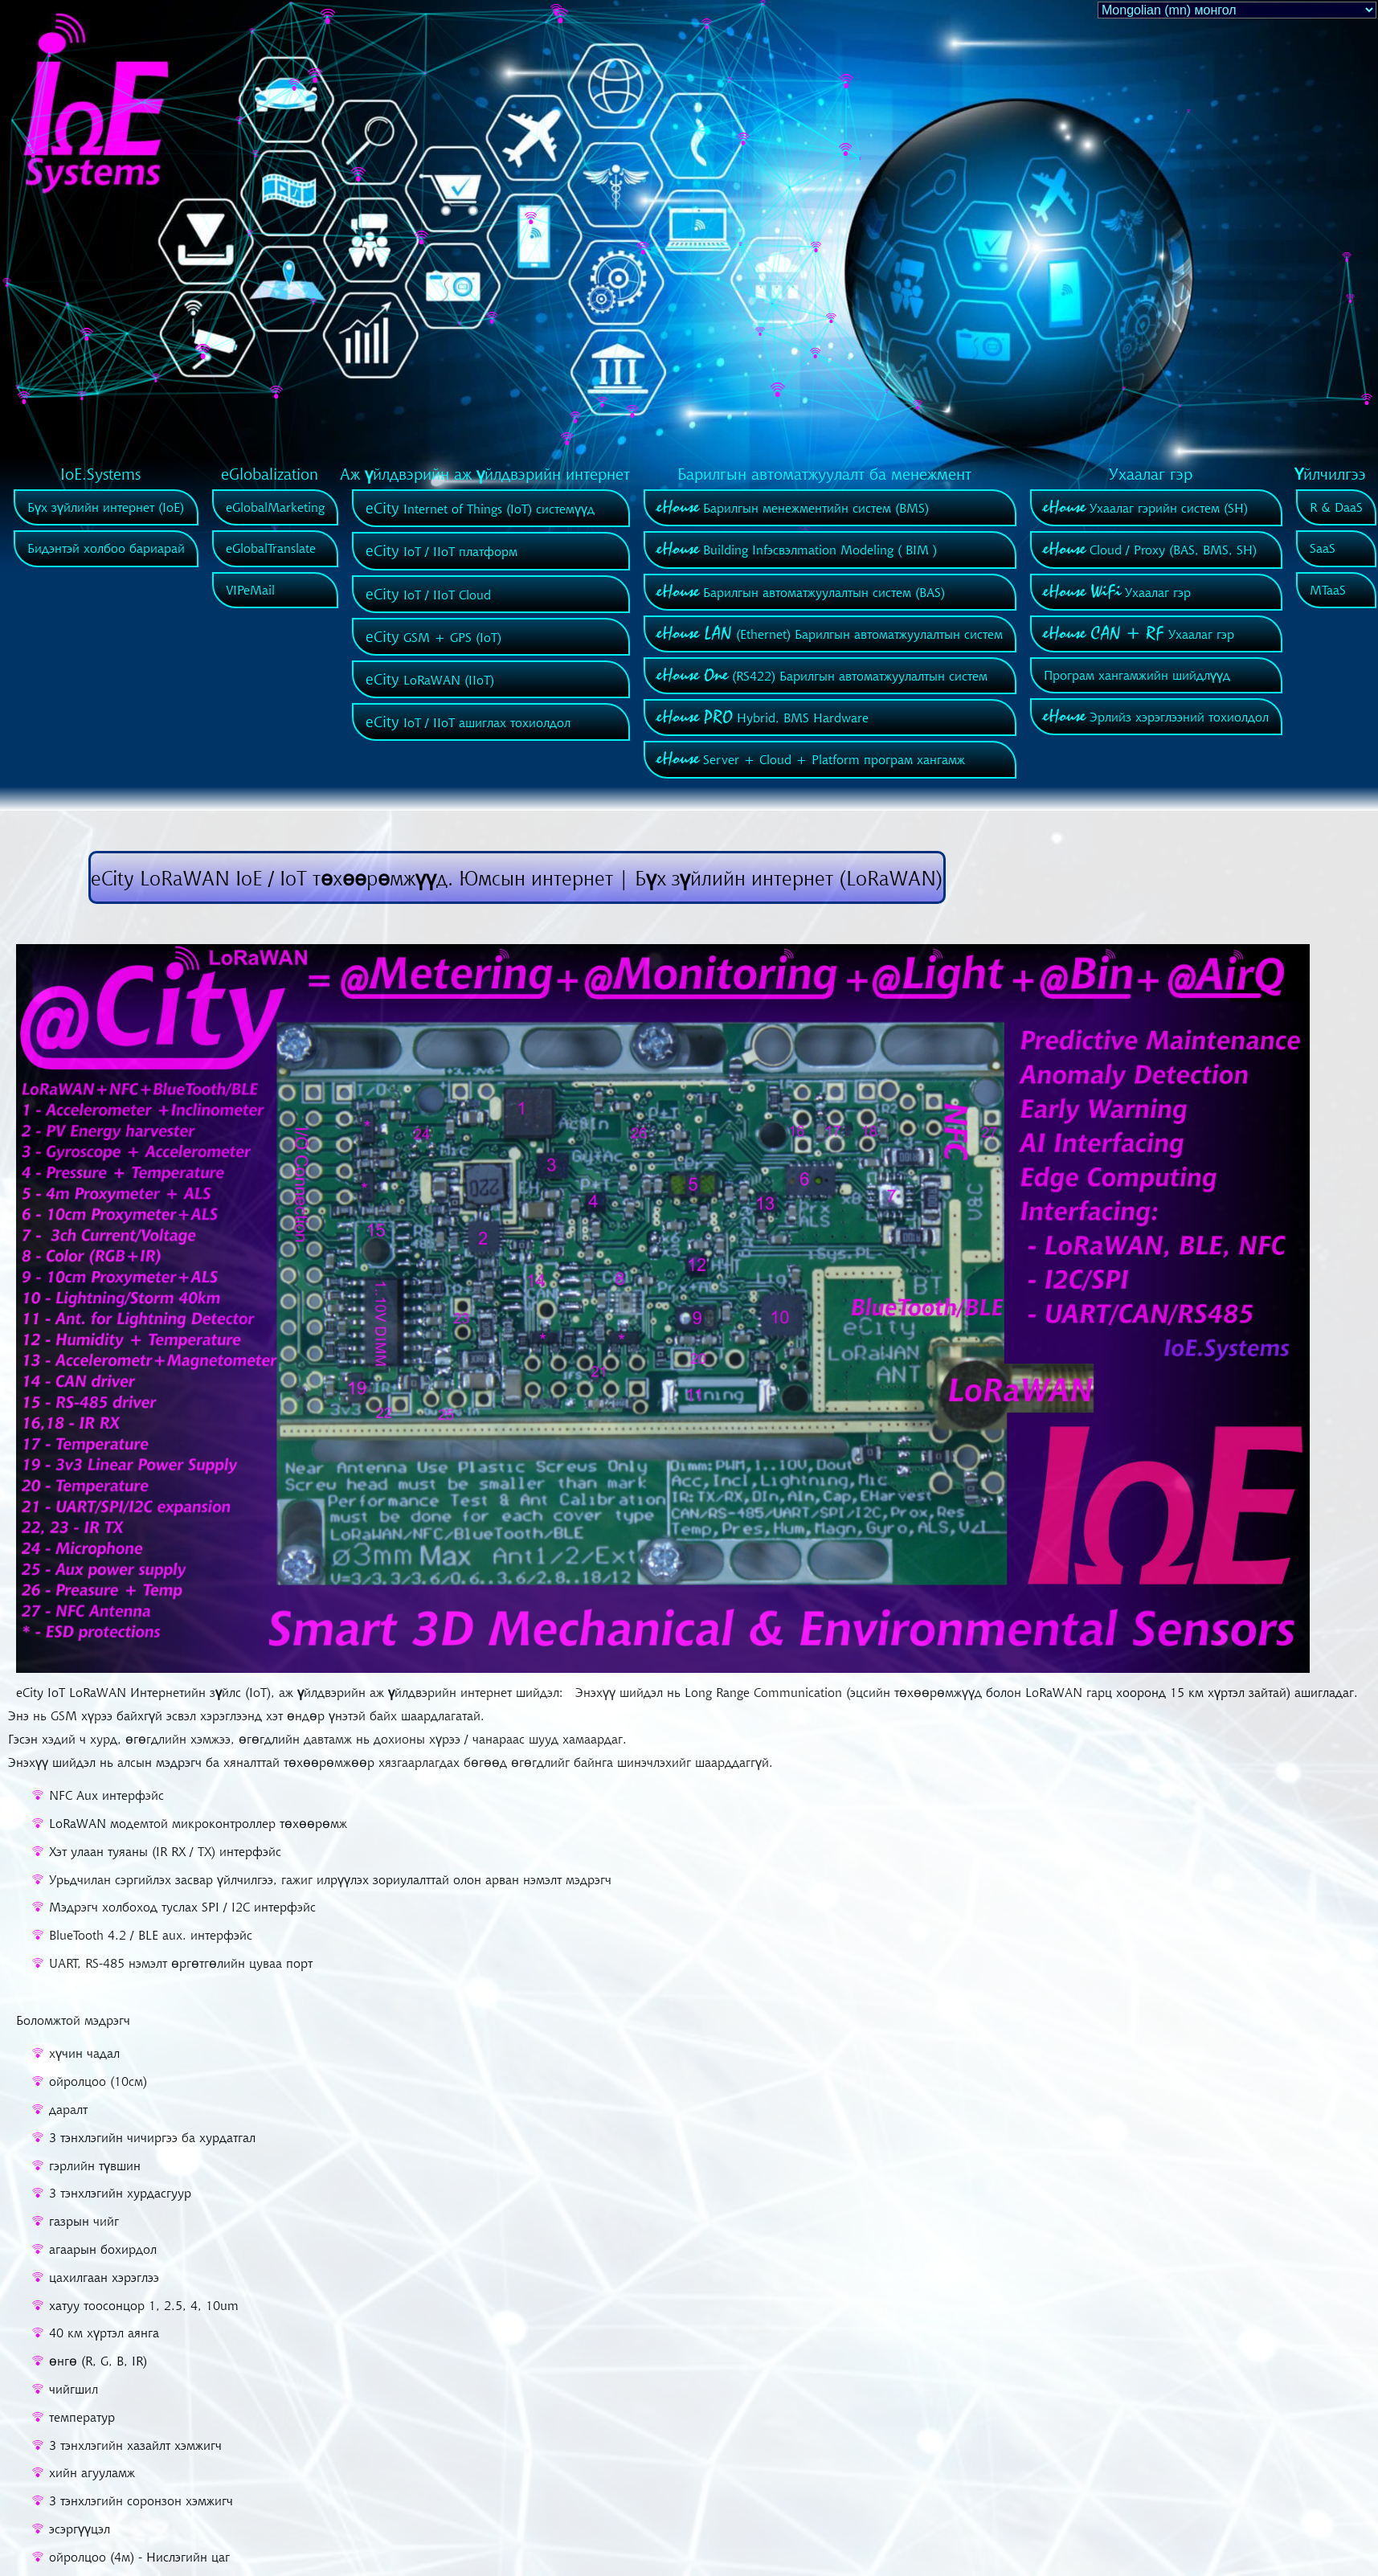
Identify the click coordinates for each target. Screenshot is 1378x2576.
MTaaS (1328, 590)
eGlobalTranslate (271, 548)
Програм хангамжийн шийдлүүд (1137, 675)
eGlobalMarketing (275, 507)
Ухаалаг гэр (1117, 592)
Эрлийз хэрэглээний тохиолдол (1156, 717)
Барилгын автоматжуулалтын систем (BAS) (801, 592)
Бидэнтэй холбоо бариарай (106, 548)
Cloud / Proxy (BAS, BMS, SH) (1150, 550)
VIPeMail (250, 590)
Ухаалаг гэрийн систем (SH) (1146, 508)
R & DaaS (1336, 507)
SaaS (1322, 548)
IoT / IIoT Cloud (428, 595)
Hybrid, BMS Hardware (763, 717)
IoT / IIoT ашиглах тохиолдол (468, 722)
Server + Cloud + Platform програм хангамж (811, 759)
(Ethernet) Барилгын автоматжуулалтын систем (830, 634)
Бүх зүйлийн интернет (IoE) (105, 507)
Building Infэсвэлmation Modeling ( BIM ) (797, 550)
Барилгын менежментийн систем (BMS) (793, 508)
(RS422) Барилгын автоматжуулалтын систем (822, 676)
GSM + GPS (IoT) (433, 637)
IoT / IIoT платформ (441, 551)
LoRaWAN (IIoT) (430, 680)
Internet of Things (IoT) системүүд (480, 509)
